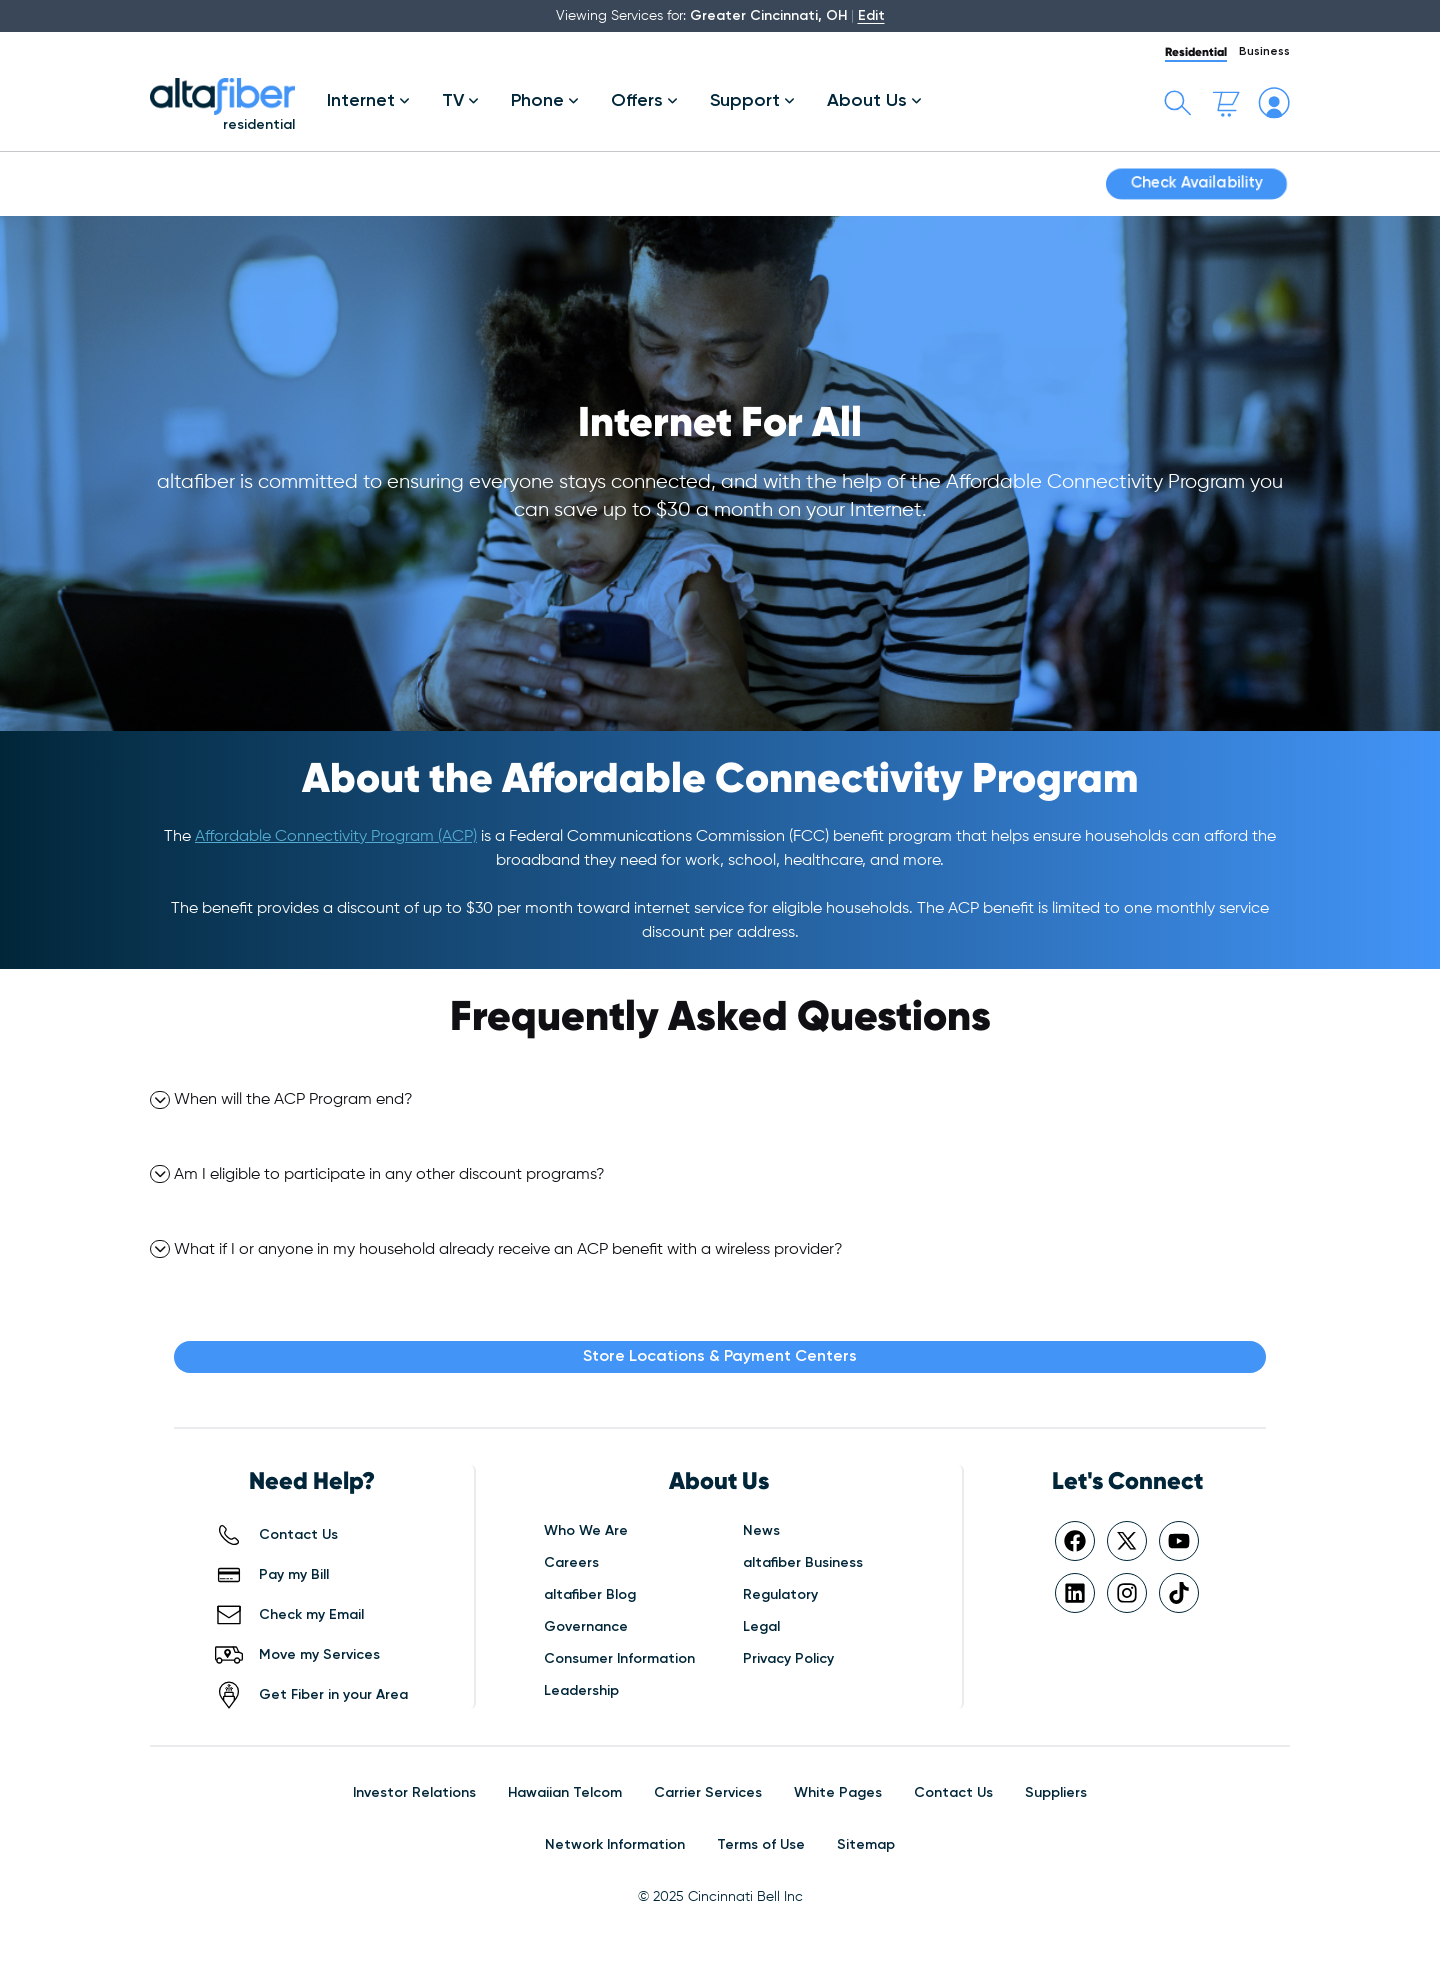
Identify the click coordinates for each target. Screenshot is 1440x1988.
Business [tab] (1264, 52)
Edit (871, 16)
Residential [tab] (1196, 51)
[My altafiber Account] (1274, 103)
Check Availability (1196, 184)
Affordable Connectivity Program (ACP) (336, 837)
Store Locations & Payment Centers (720, 1357)
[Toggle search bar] (1178, 103)
